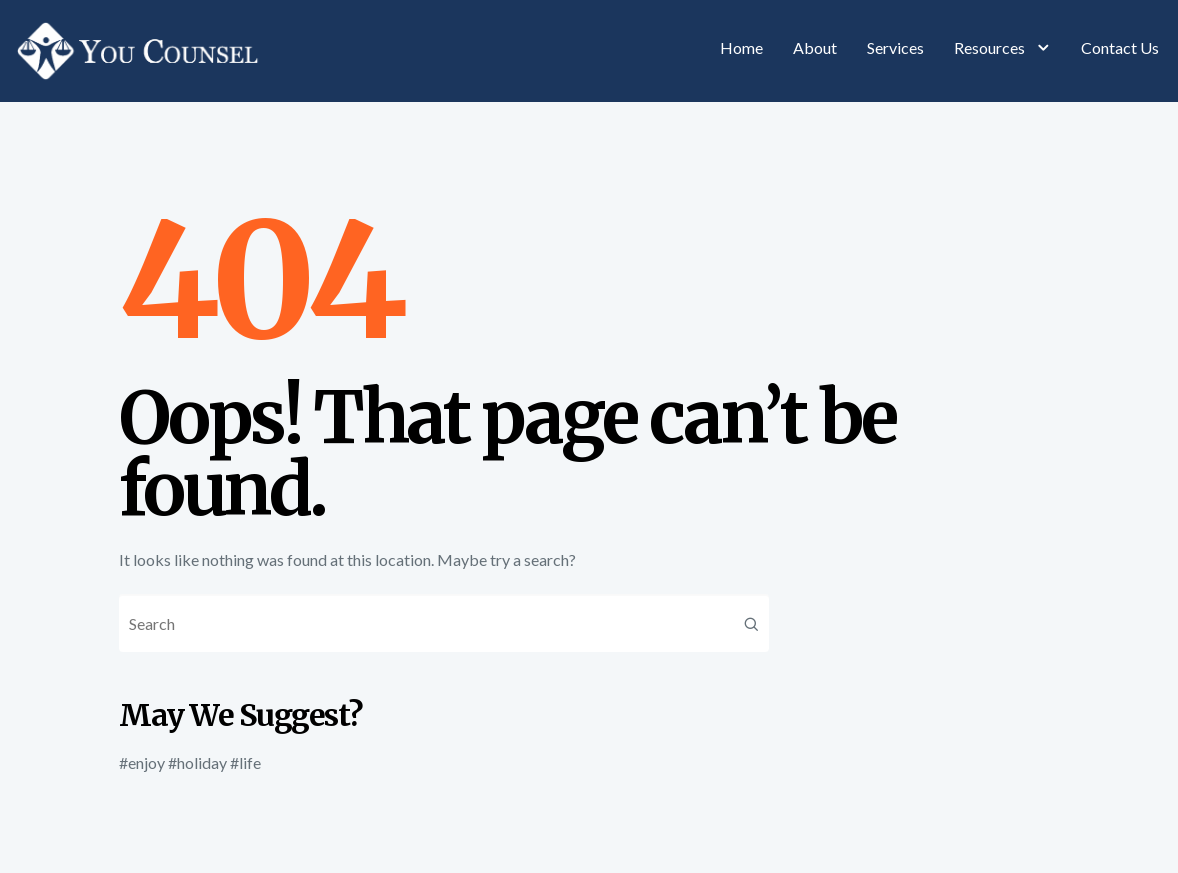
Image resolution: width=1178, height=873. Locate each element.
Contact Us (1120, 47)
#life (245, 762)
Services (895, 47)
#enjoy (142, 762)
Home (741, 47)
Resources (1002, 47)
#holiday (197, 762)
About (815, 47)
